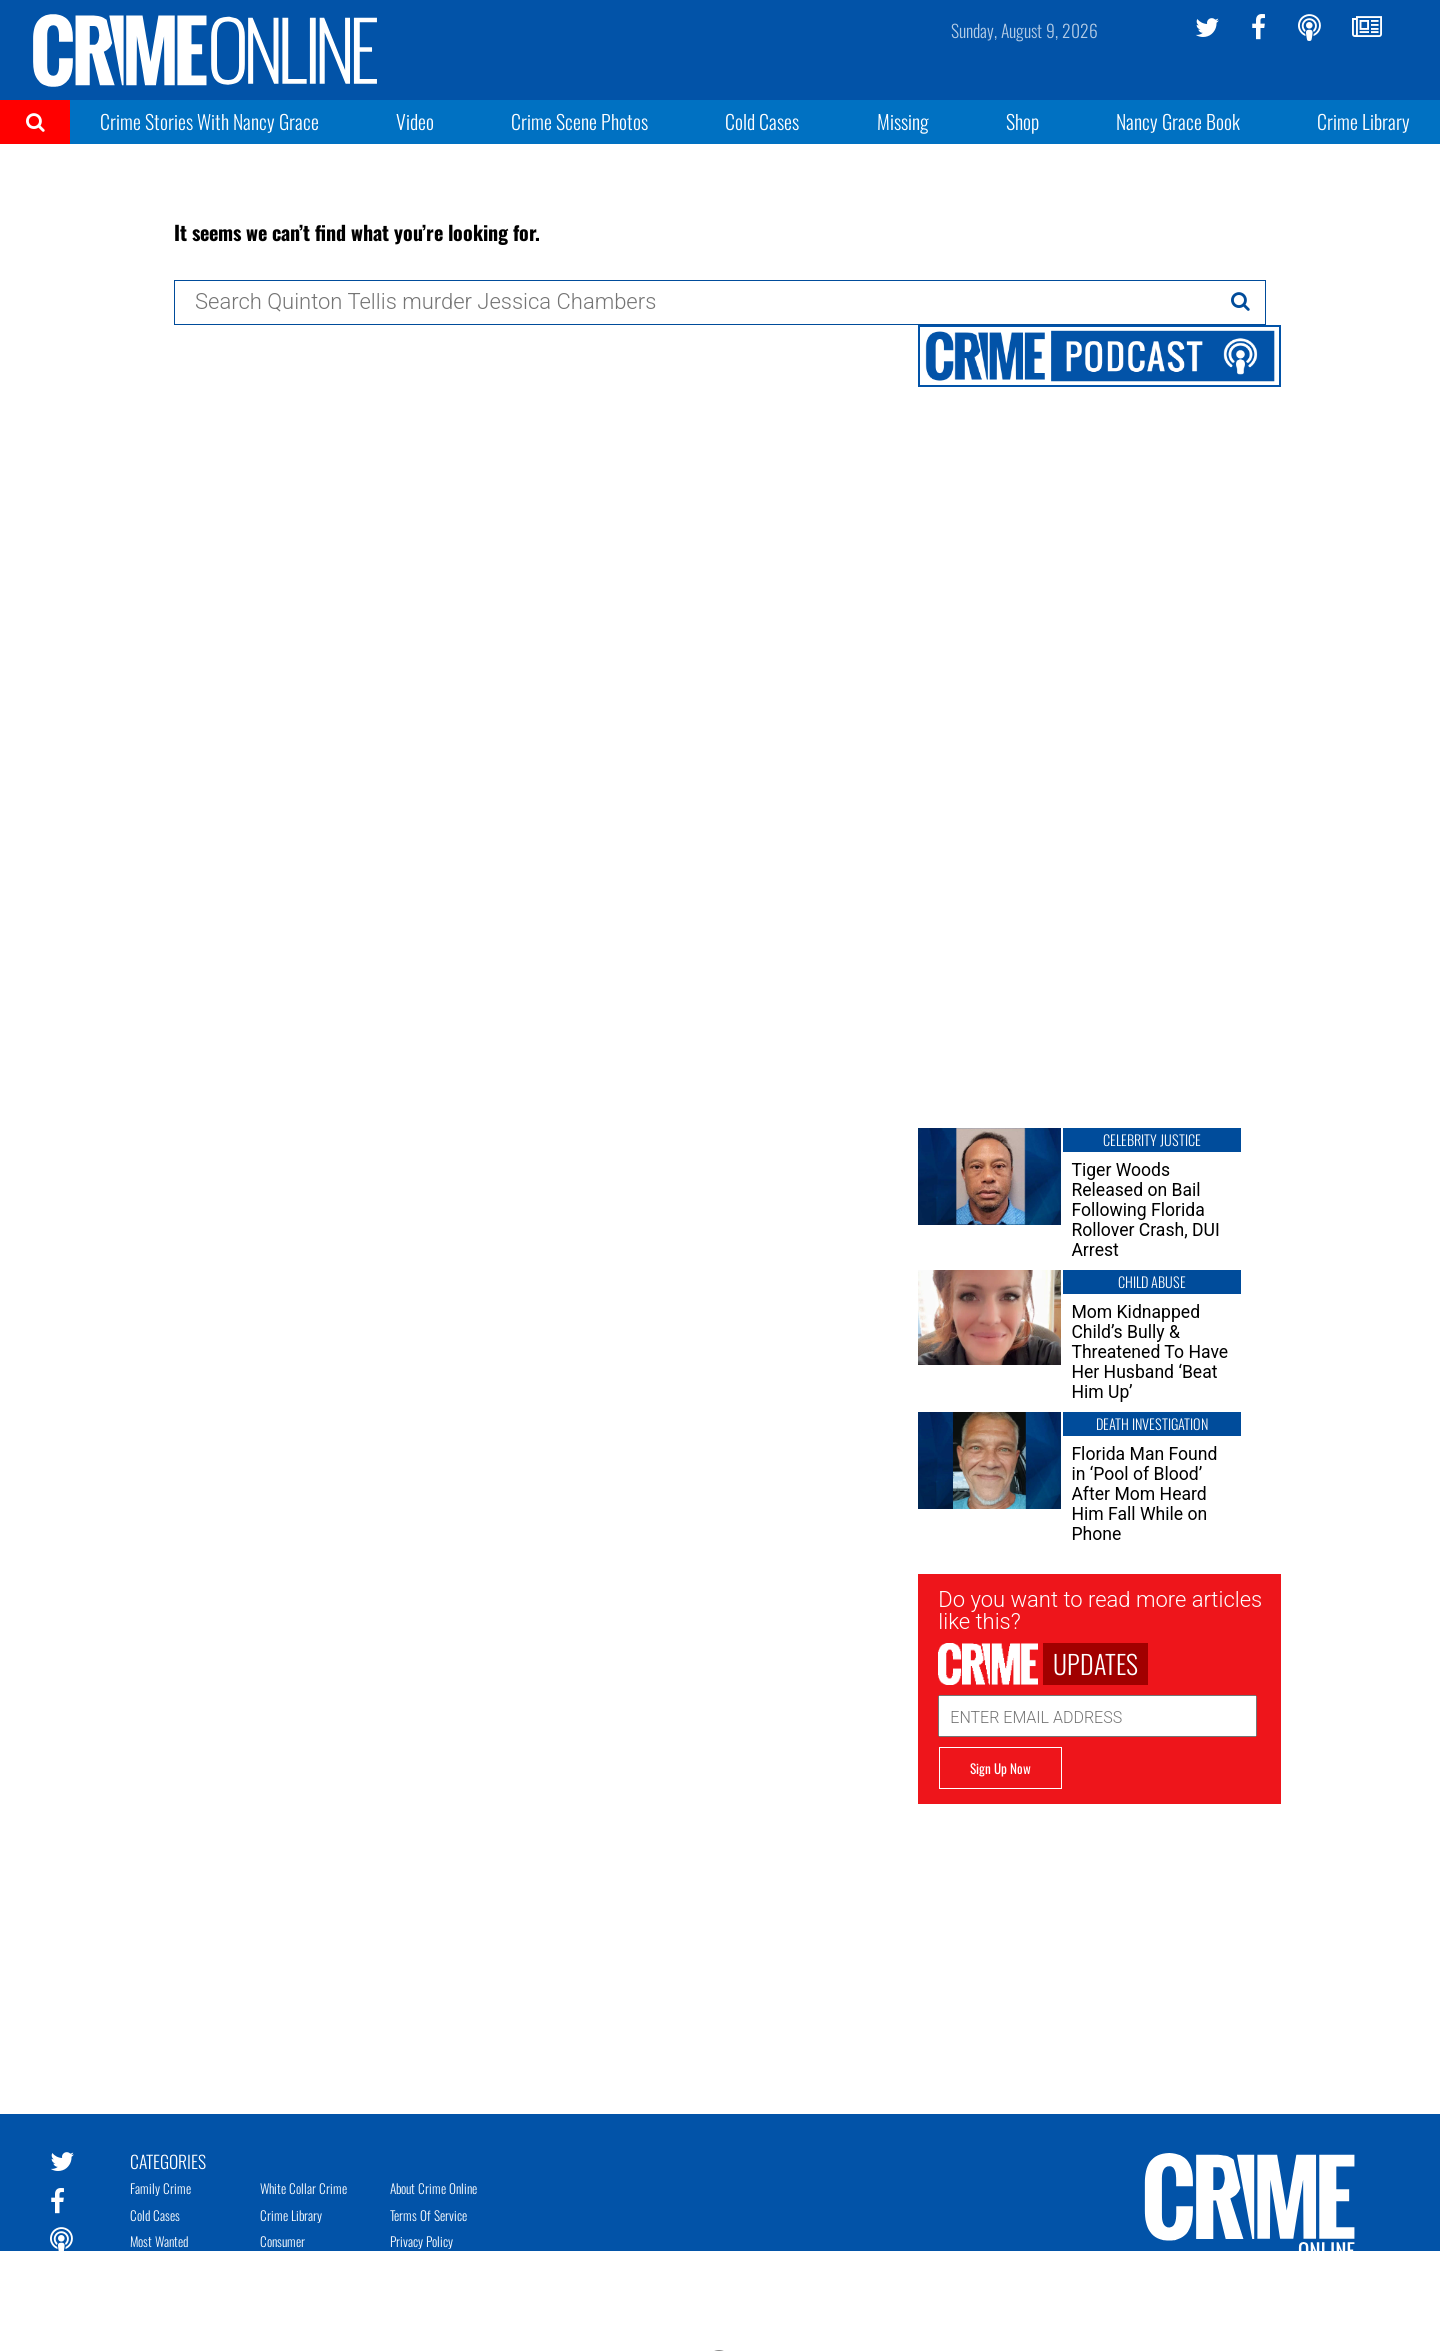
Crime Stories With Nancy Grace (209, 121)
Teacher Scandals (297, 2294)
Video (415, 121)
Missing (903, 121)
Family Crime (160, 2188)
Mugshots (281, 2267)
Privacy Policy (421, 2241)
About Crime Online (433, 2188)
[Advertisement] (1099, 1944)
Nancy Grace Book (1178, 121)
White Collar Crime (303, 2188)
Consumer (282, 2241)
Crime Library (1363, 121)
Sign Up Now (1000, 1768)
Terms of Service (428, 2215)
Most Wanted (159, 2241)
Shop (1022, 121)
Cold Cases (762, 121)
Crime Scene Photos (579, 121)
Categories (168, 2160)
